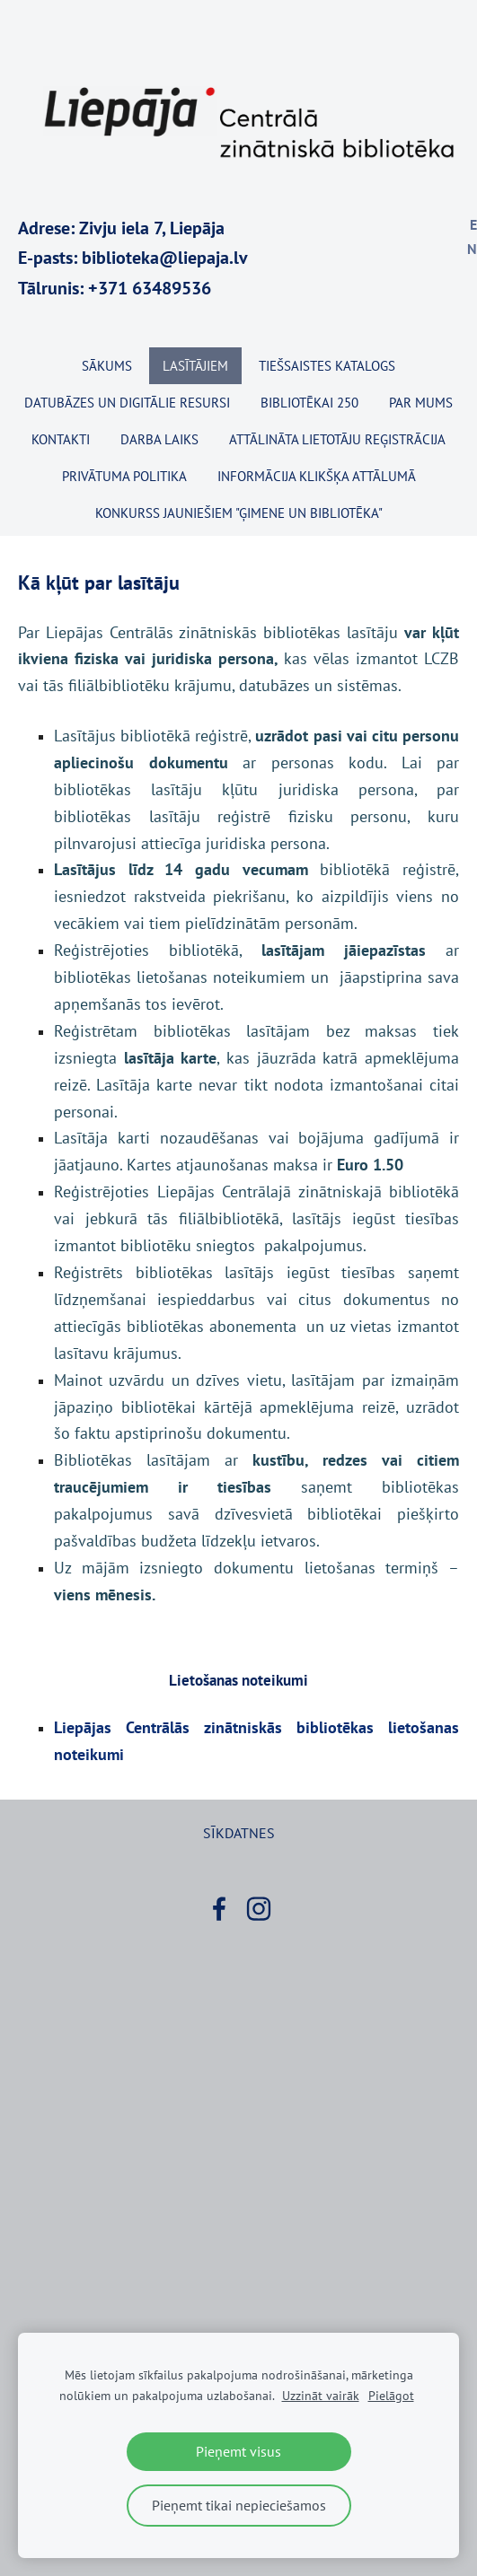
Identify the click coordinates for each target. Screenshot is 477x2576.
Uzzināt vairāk (320, 2395)
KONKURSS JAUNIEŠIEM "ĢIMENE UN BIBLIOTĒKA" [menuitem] (239, 512)
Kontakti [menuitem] (60, 439)
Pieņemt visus (238, 2451)
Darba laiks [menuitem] (159, 439)
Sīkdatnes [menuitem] (239, 1833)
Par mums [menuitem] (421, 402)
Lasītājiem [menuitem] (195, 365)
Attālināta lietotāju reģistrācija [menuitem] (337, 439)
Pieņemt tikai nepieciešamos (239, 2505)
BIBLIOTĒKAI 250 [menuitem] (309, 402)
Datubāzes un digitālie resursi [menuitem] (127, 402)
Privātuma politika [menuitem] (124, 476)
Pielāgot (391, 2395)
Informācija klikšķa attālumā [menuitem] (316, 476)
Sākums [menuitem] (107, 365)
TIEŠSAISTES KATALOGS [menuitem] (327, 365)
